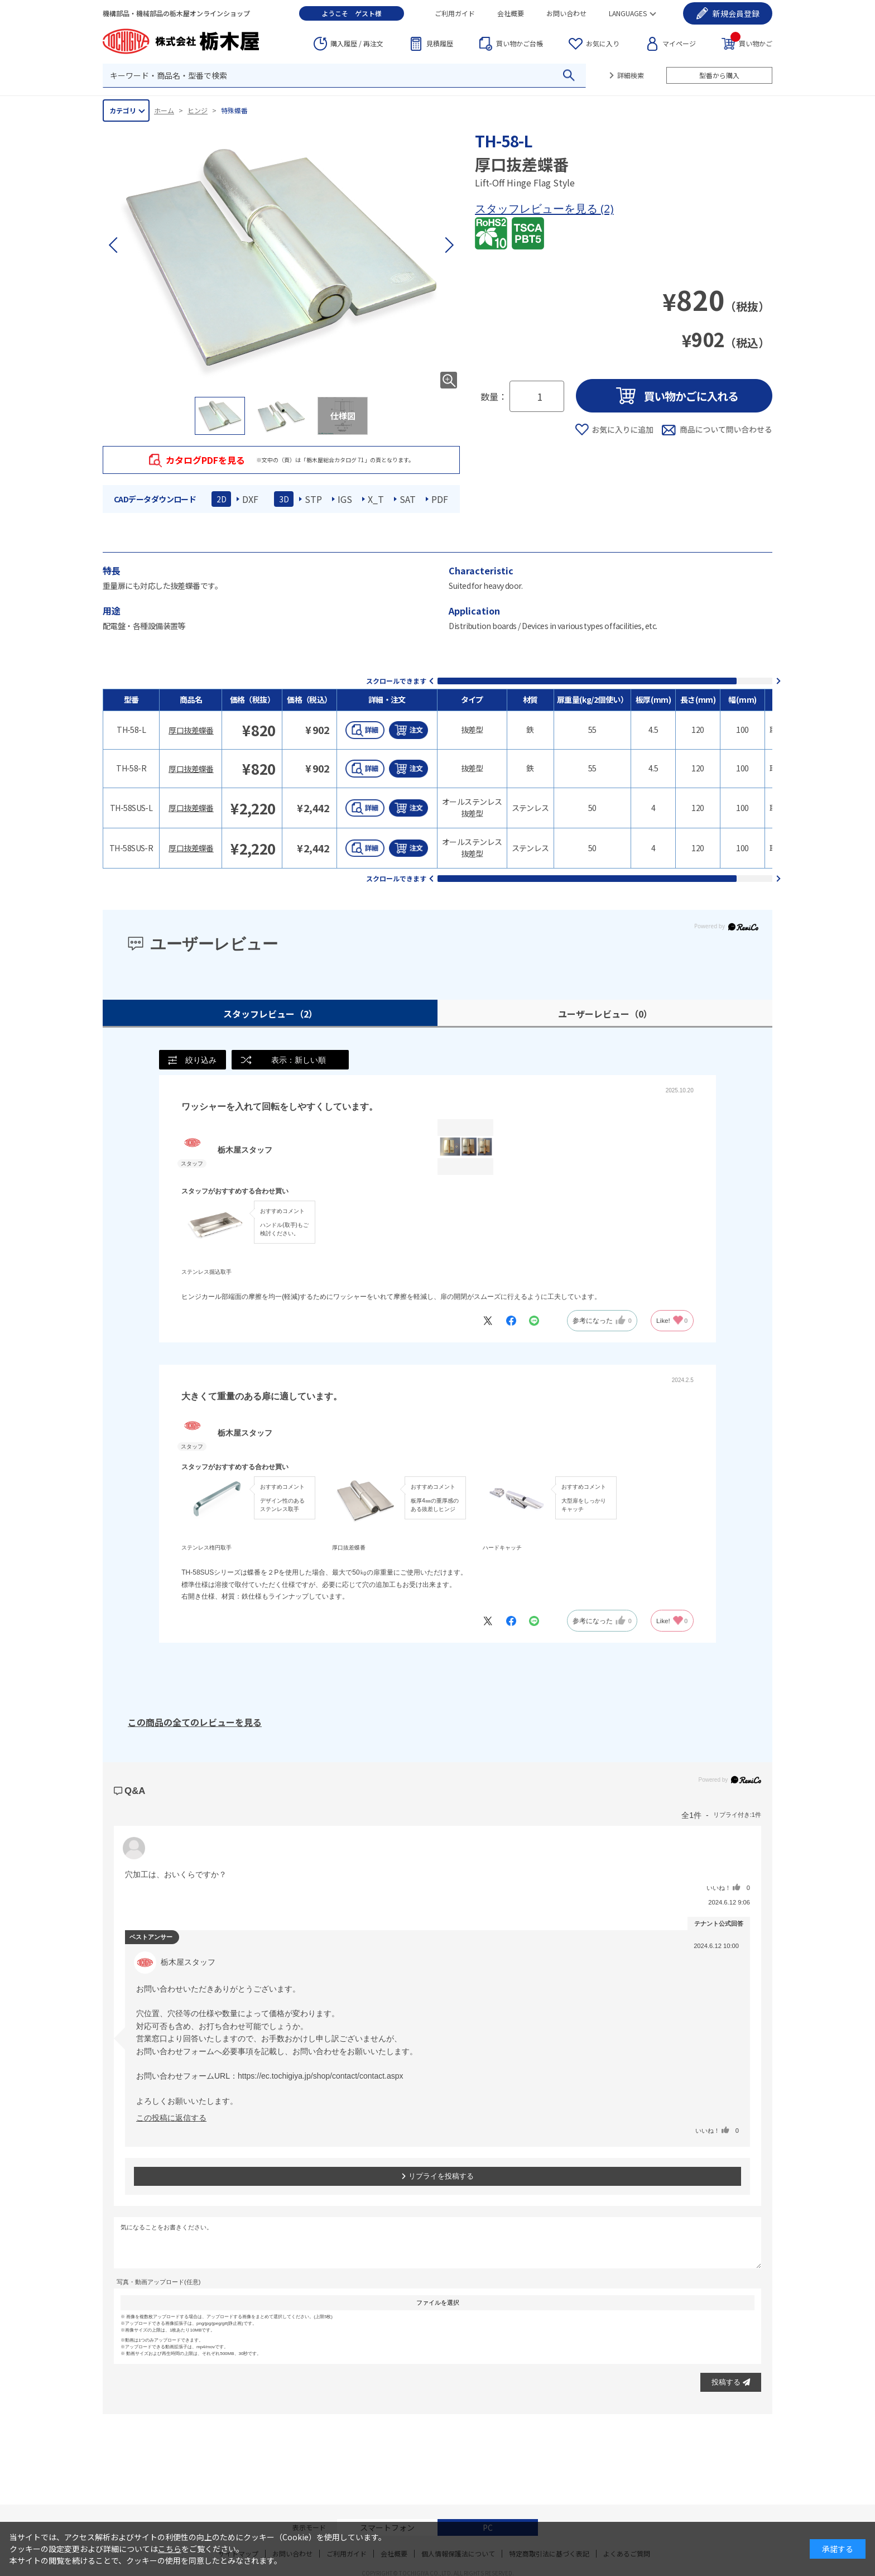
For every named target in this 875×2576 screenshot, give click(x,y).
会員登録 (736, 13)
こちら (169, 2548)
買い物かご (751, 43)
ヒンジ (198, 110)
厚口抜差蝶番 (191, 730)
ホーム (164, 110)
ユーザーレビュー (605, 1013)
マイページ (679, 43)
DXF (250, 499)
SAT (408, 499)
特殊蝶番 (234, 110)
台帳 (519, 44)
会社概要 (510, 13)
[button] (449, 245)
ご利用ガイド (455, 13)
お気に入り (602, 43)
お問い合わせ (566, 13)
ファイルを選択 (437, 2303)
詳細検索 (630, 75)
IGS (345, 499)
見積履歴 (439, 43)
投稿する (730, 2382)
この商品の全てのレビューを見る (195, 1722)
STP (313, 499)
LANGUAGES (628, 13)
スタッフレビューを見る (537, 208)
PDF (439, 499)
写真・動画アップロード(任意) (158, 2281)
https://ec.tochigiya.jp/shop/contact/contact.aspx (320, 2076)
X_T (376, 499)
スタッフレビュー (270, 1013)
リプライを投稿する (437, 2176)
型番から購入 (719, 75)
